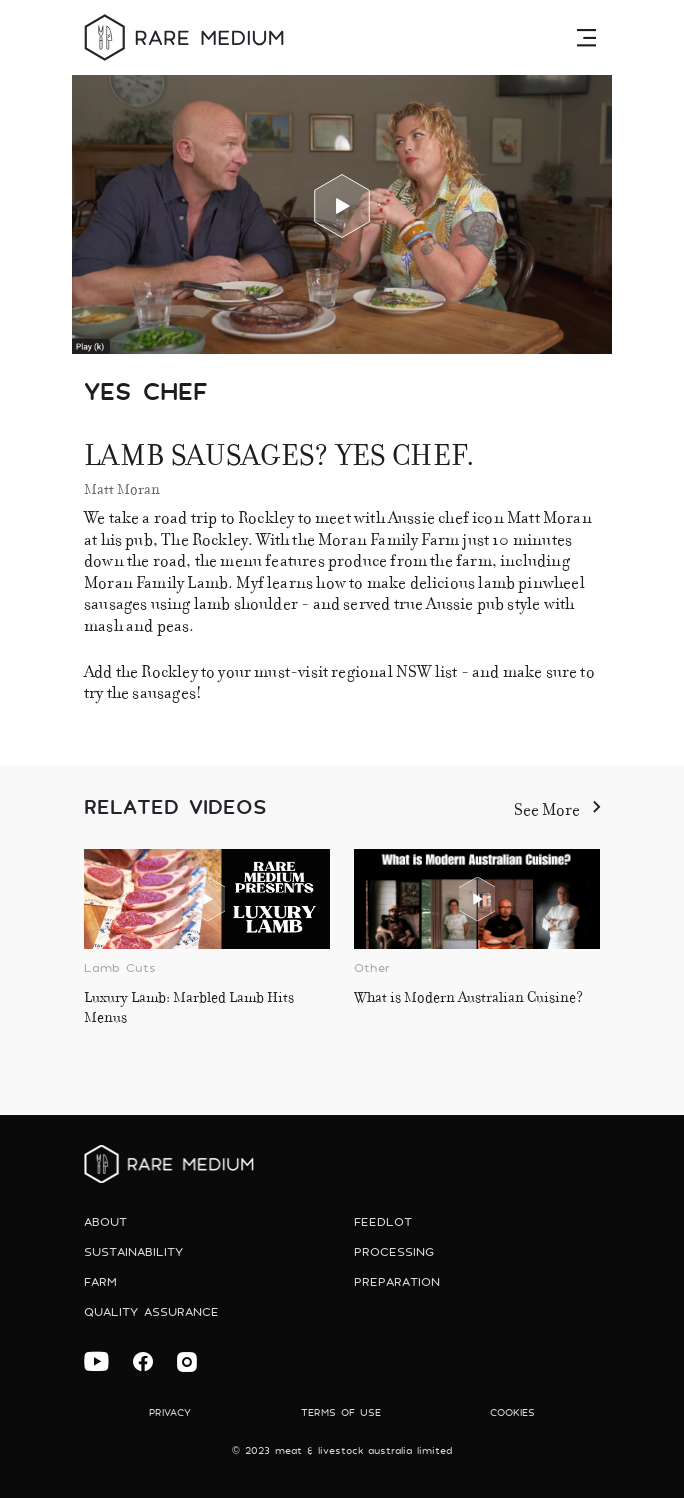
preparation (397, 1281)
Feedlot (383, 1221)
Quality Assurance (151, 1311)
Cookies (512, 1412)
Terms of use (341, 1412)
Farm (100, 1281)
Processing (394, 1251)
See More (557, 806)
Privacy (170, 1412)
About (105, 1221)
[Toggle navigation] (589, 37)
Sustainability (133, 1251)
